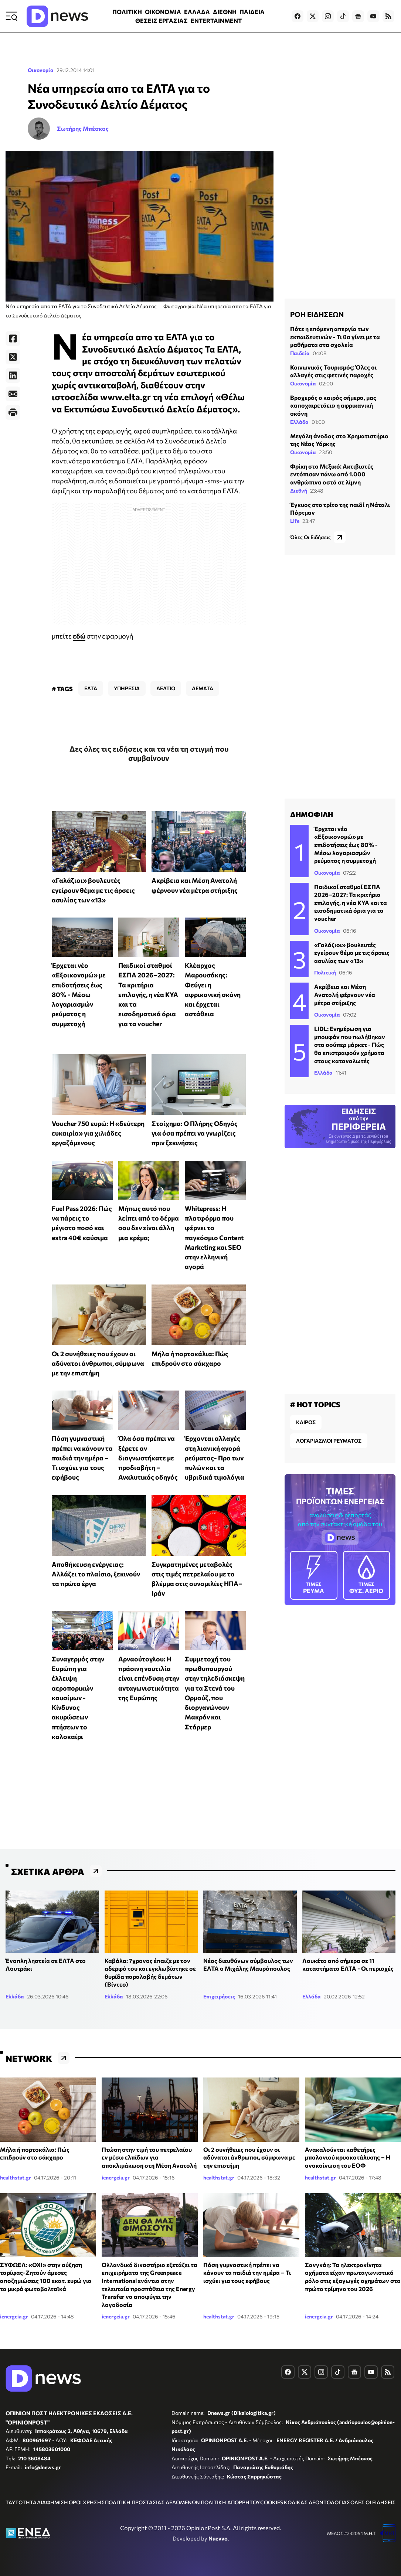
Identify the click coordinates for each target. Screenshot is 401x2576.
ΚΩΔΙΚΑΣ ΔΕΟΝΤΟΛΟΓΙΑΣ (317, 2502)
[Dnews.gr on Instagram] (328, 16)
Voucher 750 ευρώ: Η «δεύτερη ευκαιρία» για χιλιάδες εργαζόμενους (98, 1133)
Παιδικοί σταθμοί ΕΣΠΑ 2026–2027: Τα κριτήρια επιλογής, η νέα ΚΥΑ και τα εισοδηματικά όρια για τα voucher (148, 994)
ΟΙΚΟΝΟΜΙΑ (163, 11)
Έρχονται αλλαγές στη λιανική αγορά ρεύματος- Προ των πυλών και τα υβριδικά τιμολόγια (214, 1457)
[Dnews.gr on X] (313, 16)
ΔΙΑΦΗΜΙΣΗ (52, 2502)
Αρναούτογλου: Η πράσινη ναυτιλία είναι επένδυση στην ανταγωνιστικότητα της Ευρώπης (148, 1678)
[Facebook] (13, 338)
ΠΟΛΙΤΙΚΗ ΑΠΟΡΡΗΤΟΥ (230, 2502)
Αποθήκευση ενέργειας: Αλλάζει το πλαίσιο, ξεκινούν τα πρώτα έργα (96, 1574)
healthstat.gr (15, 2177)
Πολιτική (325, 972)
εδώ (79, 636)
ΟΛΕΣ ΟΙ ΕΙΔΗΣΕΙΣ (372, 2502)
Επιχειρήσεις (219, 1996)
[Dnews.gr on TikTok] (343, 16)
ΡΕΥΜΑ (314, 1574)
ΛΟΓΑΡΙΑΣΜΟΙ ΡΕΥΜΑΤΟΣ (328, 1440)
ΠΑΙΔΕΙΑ (252, 11)
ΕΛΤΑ (90, 688)
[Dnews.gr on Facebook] (297, 16)
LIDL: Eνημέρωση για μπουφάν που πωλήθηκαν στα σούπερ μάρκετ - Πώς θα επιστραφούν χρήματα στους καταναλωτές (349, 1044)
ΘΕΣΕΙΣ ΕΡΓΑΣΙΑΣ (161, 20)
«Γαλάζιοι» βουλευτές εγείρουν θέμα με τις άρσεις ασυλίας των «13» (93, 890)
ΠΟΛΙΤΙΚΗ (127, 11)
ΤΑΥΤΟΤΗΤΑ (21, 2502)
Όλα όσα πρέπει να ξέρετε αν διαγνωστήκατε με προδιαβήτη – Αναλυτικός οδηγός (148, 1457)
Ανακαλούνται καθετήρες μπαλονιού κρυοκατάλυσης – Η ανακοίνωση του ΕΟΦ (347, 2157)
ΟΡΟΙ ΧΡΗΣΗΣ (87, 2502)
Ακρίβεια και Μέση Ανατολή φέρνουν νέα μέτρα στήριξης (344, 994)
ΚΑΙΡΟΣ (306, 1422)
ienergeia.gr (116, 2177)
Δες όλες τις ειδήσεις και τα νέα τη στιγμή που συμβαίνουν (148, 753)
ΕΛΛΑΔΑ (197, 11)
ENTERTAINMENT (216, 20)
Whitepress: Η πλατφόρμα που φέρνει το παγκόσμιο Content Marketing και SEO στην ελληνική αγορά (214, 1237)
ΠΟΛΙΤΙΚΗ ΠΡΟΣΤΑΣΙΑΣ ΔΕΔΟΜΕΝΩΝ (152, 2502)
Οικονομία (41, 70)
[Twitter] (13, 357)
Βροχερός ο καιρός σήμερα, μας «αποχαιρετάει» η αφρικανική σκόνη (333, 405)
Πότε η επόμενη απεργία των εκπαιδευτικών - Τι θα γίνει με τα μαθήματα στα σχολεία (335, 336)
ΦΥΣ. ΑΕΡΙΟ (366, 1574)
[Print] (13, 412)
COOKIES (271, 2502)
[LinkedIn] (13, 375)
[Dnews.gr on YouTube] (373, 16)
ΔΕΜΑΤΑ (202, 688)
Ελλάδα (299, 422)
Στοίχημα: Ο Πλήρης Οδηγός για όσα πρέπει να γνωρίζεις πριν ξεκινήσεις (195, 1133)
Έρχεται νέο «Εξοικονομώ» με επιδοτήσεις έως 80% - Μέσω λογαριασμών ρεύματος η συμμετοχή (79, 994)
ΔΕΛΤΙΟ (165, 688)
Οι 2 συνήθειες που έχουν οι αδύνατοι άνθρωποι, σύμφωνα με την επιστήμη (98, 1363)
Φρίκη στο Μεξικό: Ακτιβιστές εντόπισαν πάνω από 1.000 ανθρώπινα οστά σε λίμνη (331, 474)
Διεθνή (298, 490)
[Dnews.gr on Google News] (358, 16)
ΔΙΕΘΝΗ (225, 11)
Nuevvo (218, 2538)
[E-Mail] (13, 394)
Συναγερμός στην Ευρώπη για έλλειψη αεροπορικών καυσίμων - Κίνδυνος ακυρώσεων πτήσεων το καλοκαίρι (78, 1697)
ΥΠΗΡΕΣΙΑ (127, 688)
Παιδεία (300, 353)
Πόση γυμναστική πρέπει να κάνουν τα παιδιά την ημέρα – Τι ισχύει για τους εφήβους (82, 1457)
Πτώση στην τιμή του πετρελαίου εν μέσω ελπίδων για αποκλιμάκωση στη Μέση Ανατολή (149, 2157)
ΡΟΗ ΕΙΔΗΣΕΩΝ (317, 314)
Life (294, 521)
